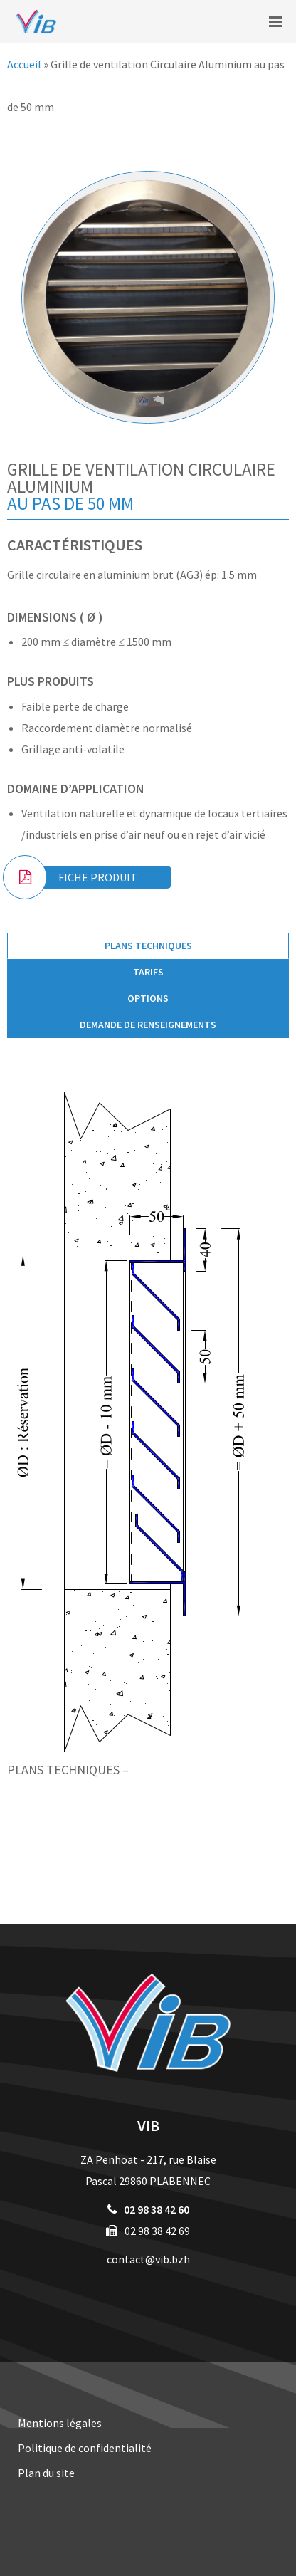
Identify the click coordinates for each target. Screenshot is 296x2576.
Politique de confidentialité (85, 2448)
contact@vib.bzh (148, 2259)
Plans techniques (148, 945)
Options (148, 998)
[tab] (147, 946)
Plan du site (46, 2473)
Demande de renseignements (148, 1024)
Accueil (24, 64)
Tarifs (148, 971)
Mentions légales (60, 2423)
